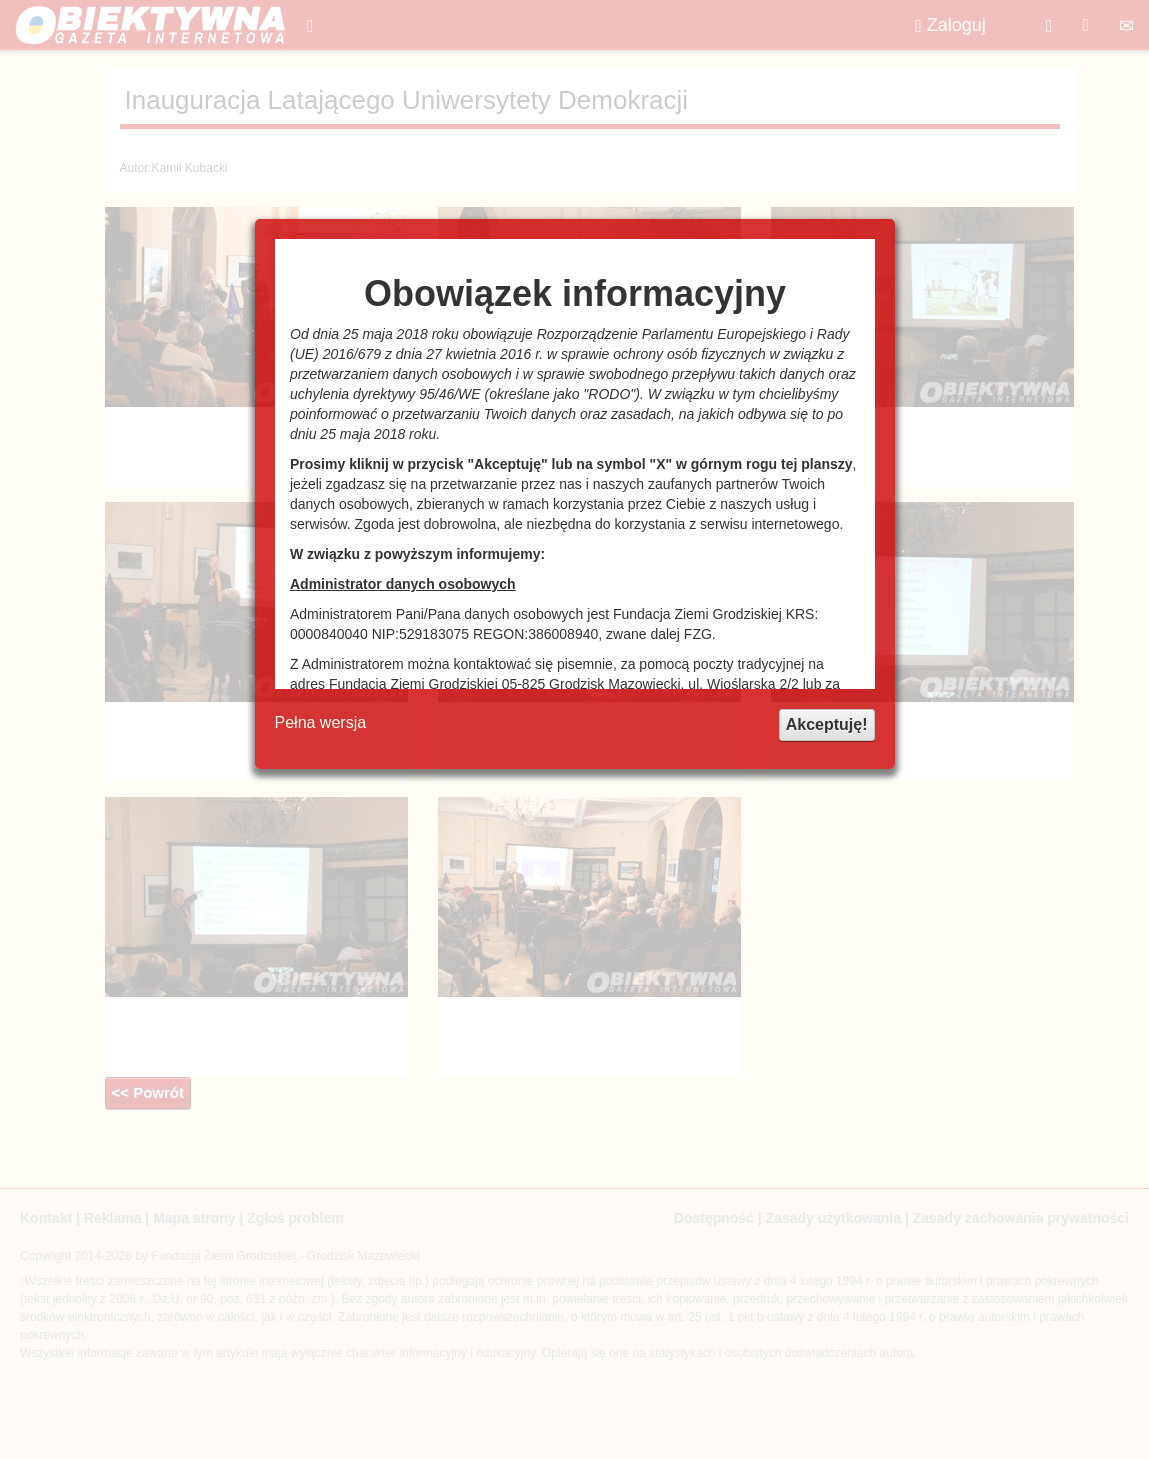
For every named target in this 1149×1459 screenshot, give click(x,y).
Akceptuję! (827, 724)
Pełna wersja (321, 722)
